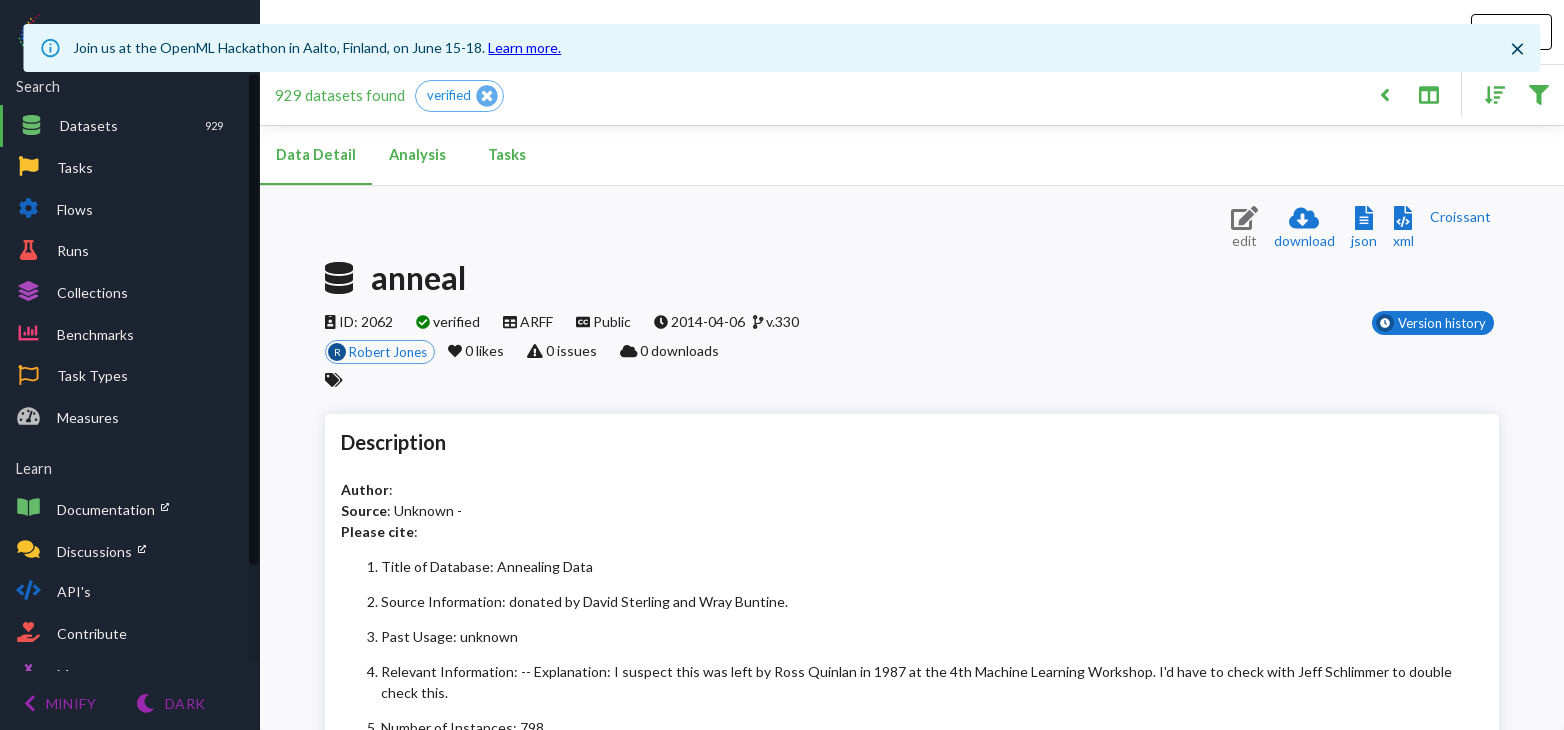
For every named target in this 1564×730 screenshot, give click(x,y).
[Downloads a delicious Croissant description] (1460, 216)
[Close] (1518, 49)
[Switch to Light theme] (170, 703)
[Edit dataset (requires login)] (1244, 228)
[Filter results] (1538, 93)
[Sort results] (1489, 93)
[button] (459, 96)
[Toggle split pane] (1428, 93)
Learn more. (524, 47)
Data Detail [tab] (316, 155)
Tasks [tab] (507, 155)
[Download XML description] (1403, 228)
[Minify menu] (60, 703)
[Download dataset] (1304, 228)
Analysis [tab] (417, 155)
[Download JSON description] (1364, 228)
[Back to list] (1384, 93)
